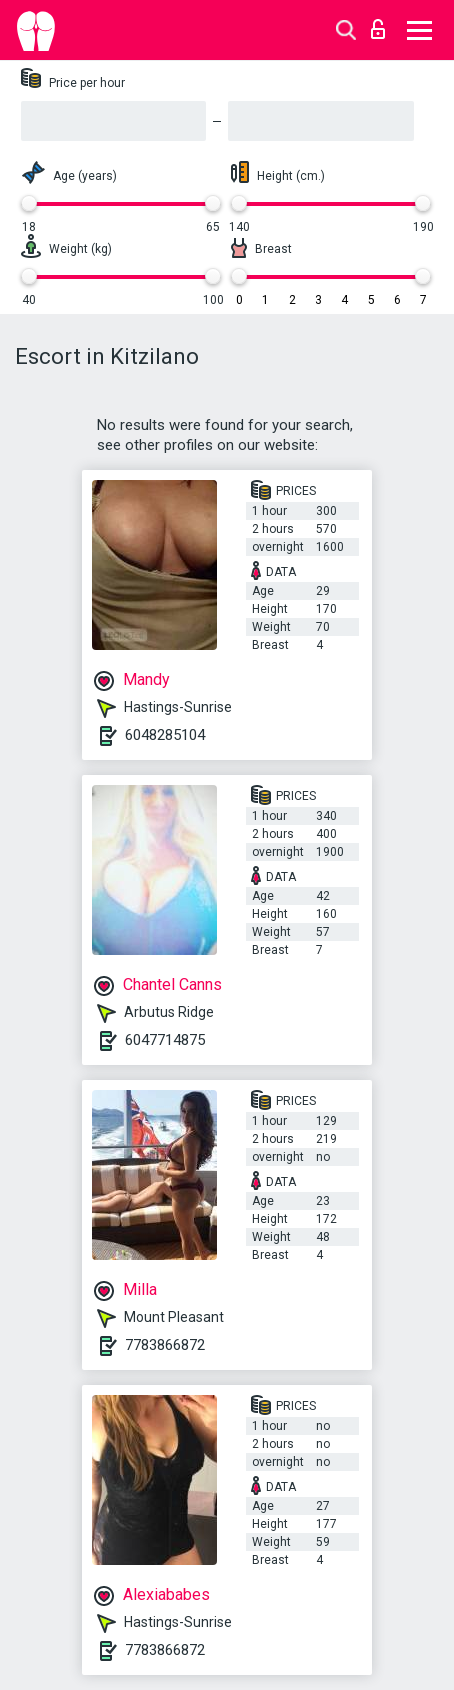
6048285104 (165, 735)
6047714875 (165, 1040)
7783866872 (165, 1345)
